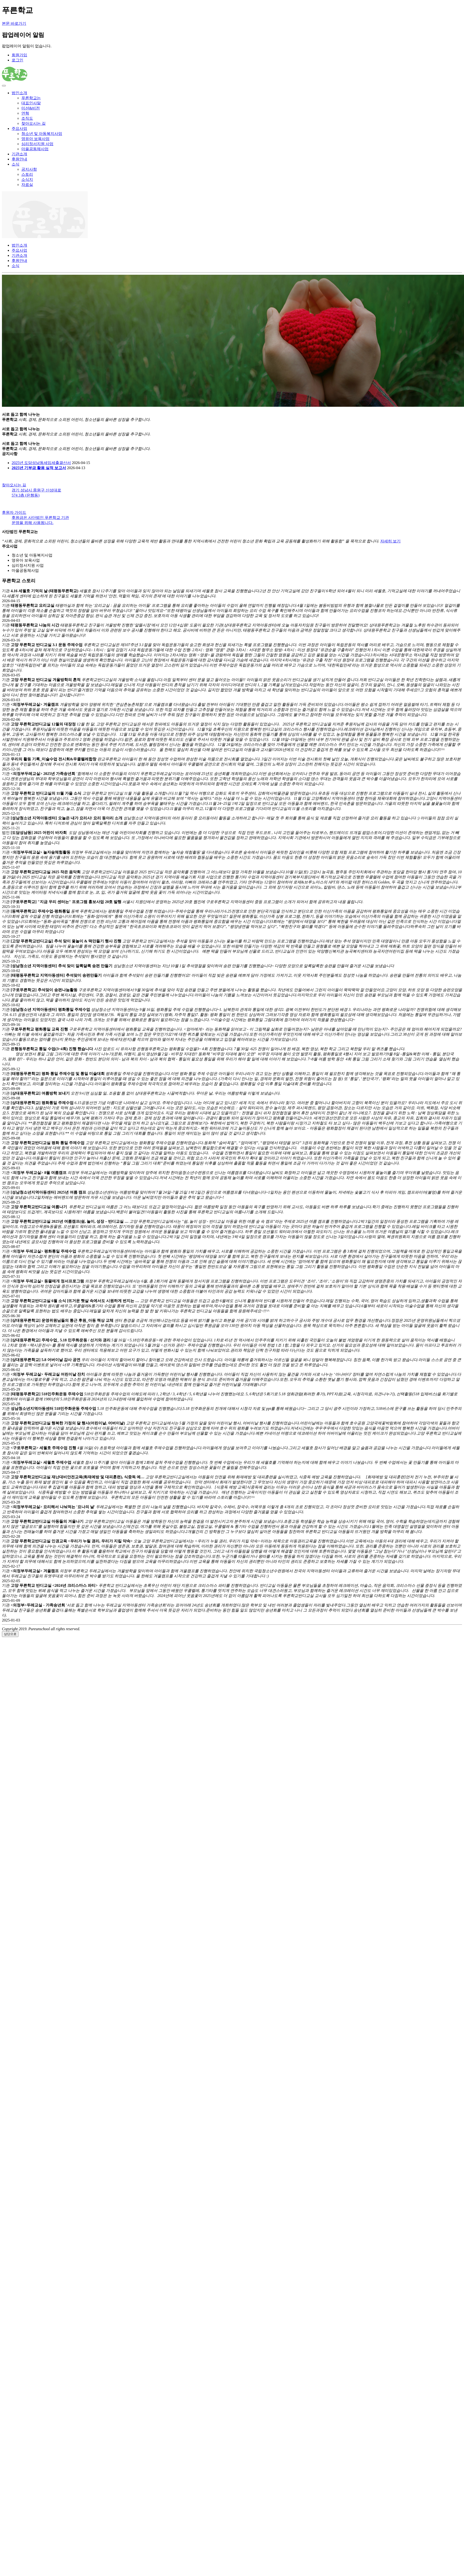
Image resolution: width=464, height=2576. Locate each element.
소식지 (27, 179)
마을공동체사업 (35, 149)
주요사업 (19, 128)
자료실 (27, 185)
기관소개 (19, 154)
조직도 (27, 118)
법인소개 (19, 93)
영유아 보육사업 (35, 139)
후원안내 (19, 159)
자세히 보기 (390, 541)
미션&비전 (30, 108)
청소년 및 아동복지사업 (41, 134)
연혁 (25, 113)
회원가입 (19, 55)
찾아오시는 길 (33, 123)
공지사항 (29, 169)
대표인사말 (31, 103)
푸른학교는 (31, 98)
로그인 (17, 60)
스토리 (27, 174)
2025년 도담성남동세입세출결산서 (41, 463)
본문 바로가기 (14, 23)
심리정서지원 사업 (37, 144)
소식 (15, 164)
